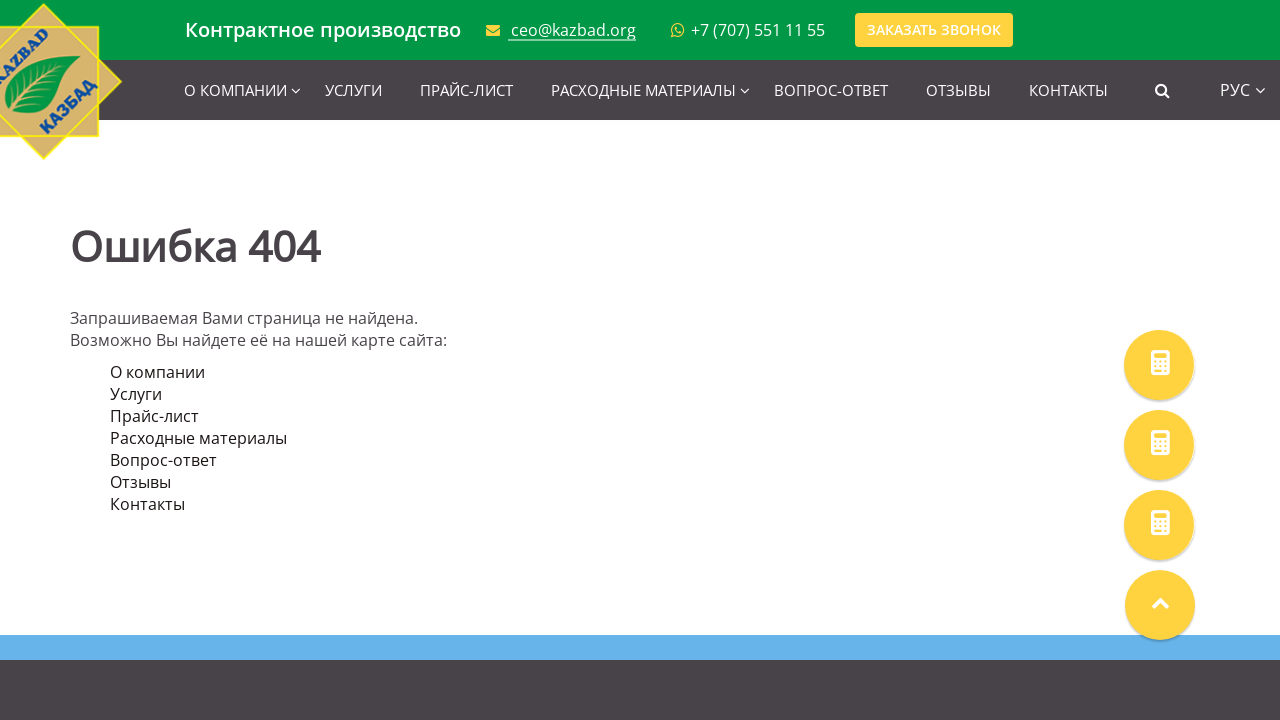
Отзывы (958, 90)
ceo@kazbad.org (573, 30)
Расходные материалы (643, 90)
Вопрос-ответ (831, 90)
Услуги (353, 90)
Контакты (1068, 90)
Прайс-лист (466, 90)
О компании (235, 90)
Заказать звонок (934, 29)
